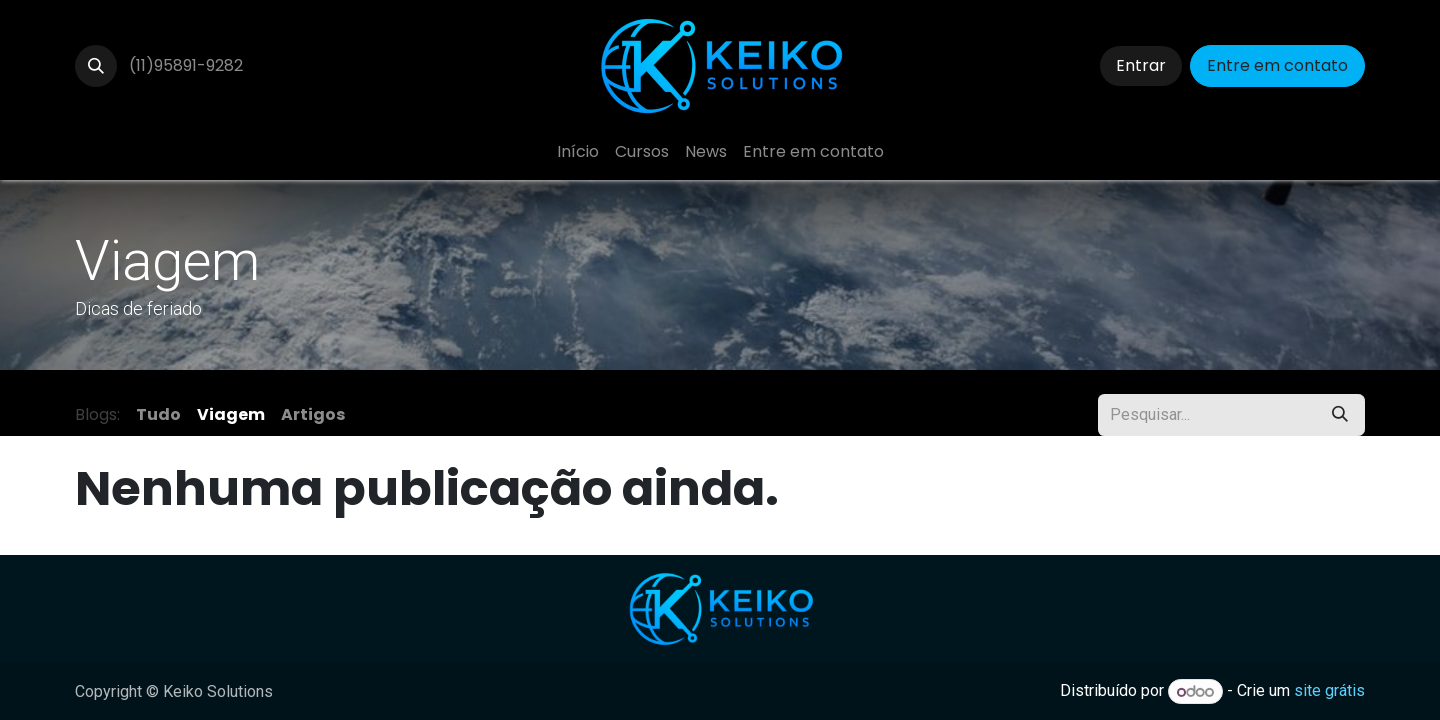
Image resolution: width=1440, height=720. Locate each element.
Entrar (1141, 65)
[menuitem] (578, 152)
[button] (96, 66)
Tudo (158, 414)
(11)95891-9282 (186, 65)
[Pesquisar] (1340, 415)
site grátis (1329, 691)
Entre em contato (1277, 65)
